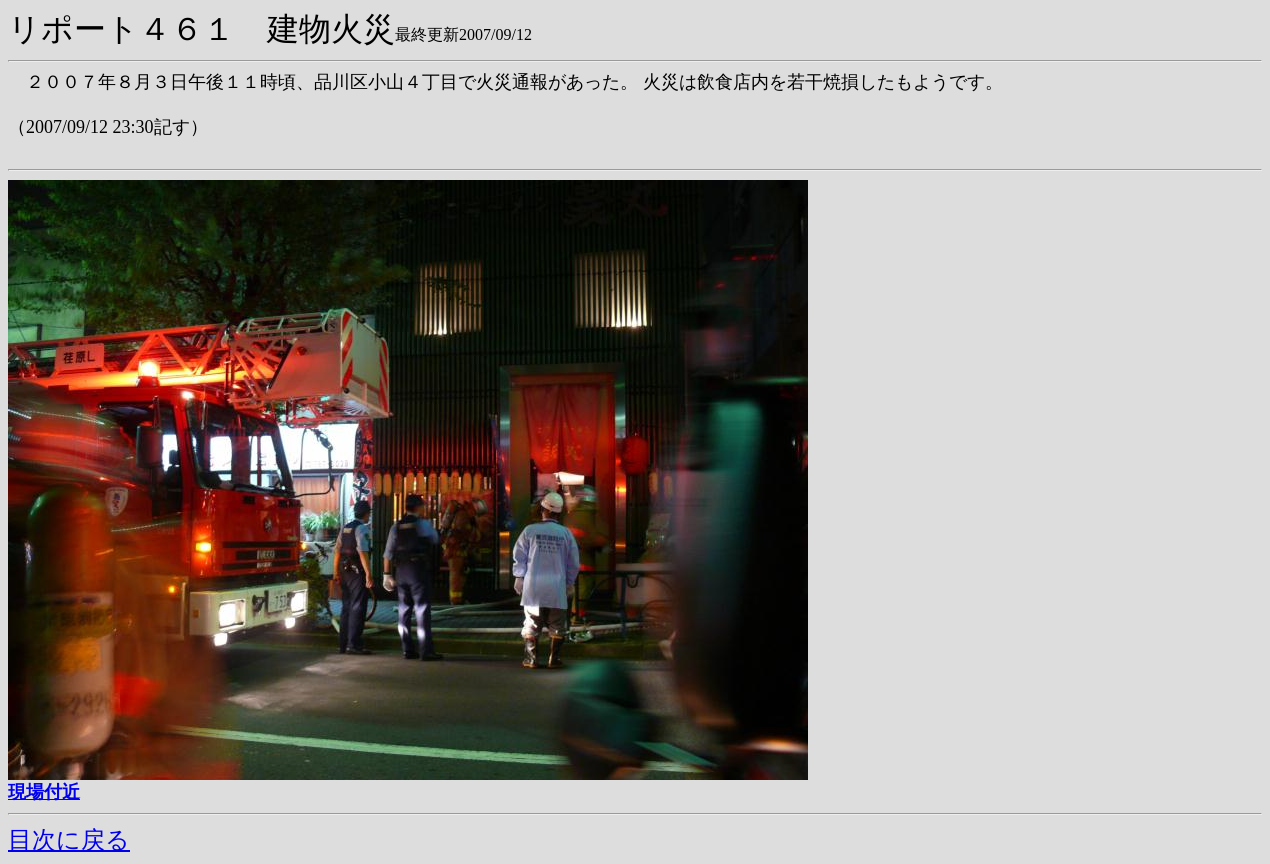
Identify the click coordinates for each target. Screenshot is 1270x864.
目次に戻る (69, 840)
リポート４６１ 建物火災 (201, 29)
